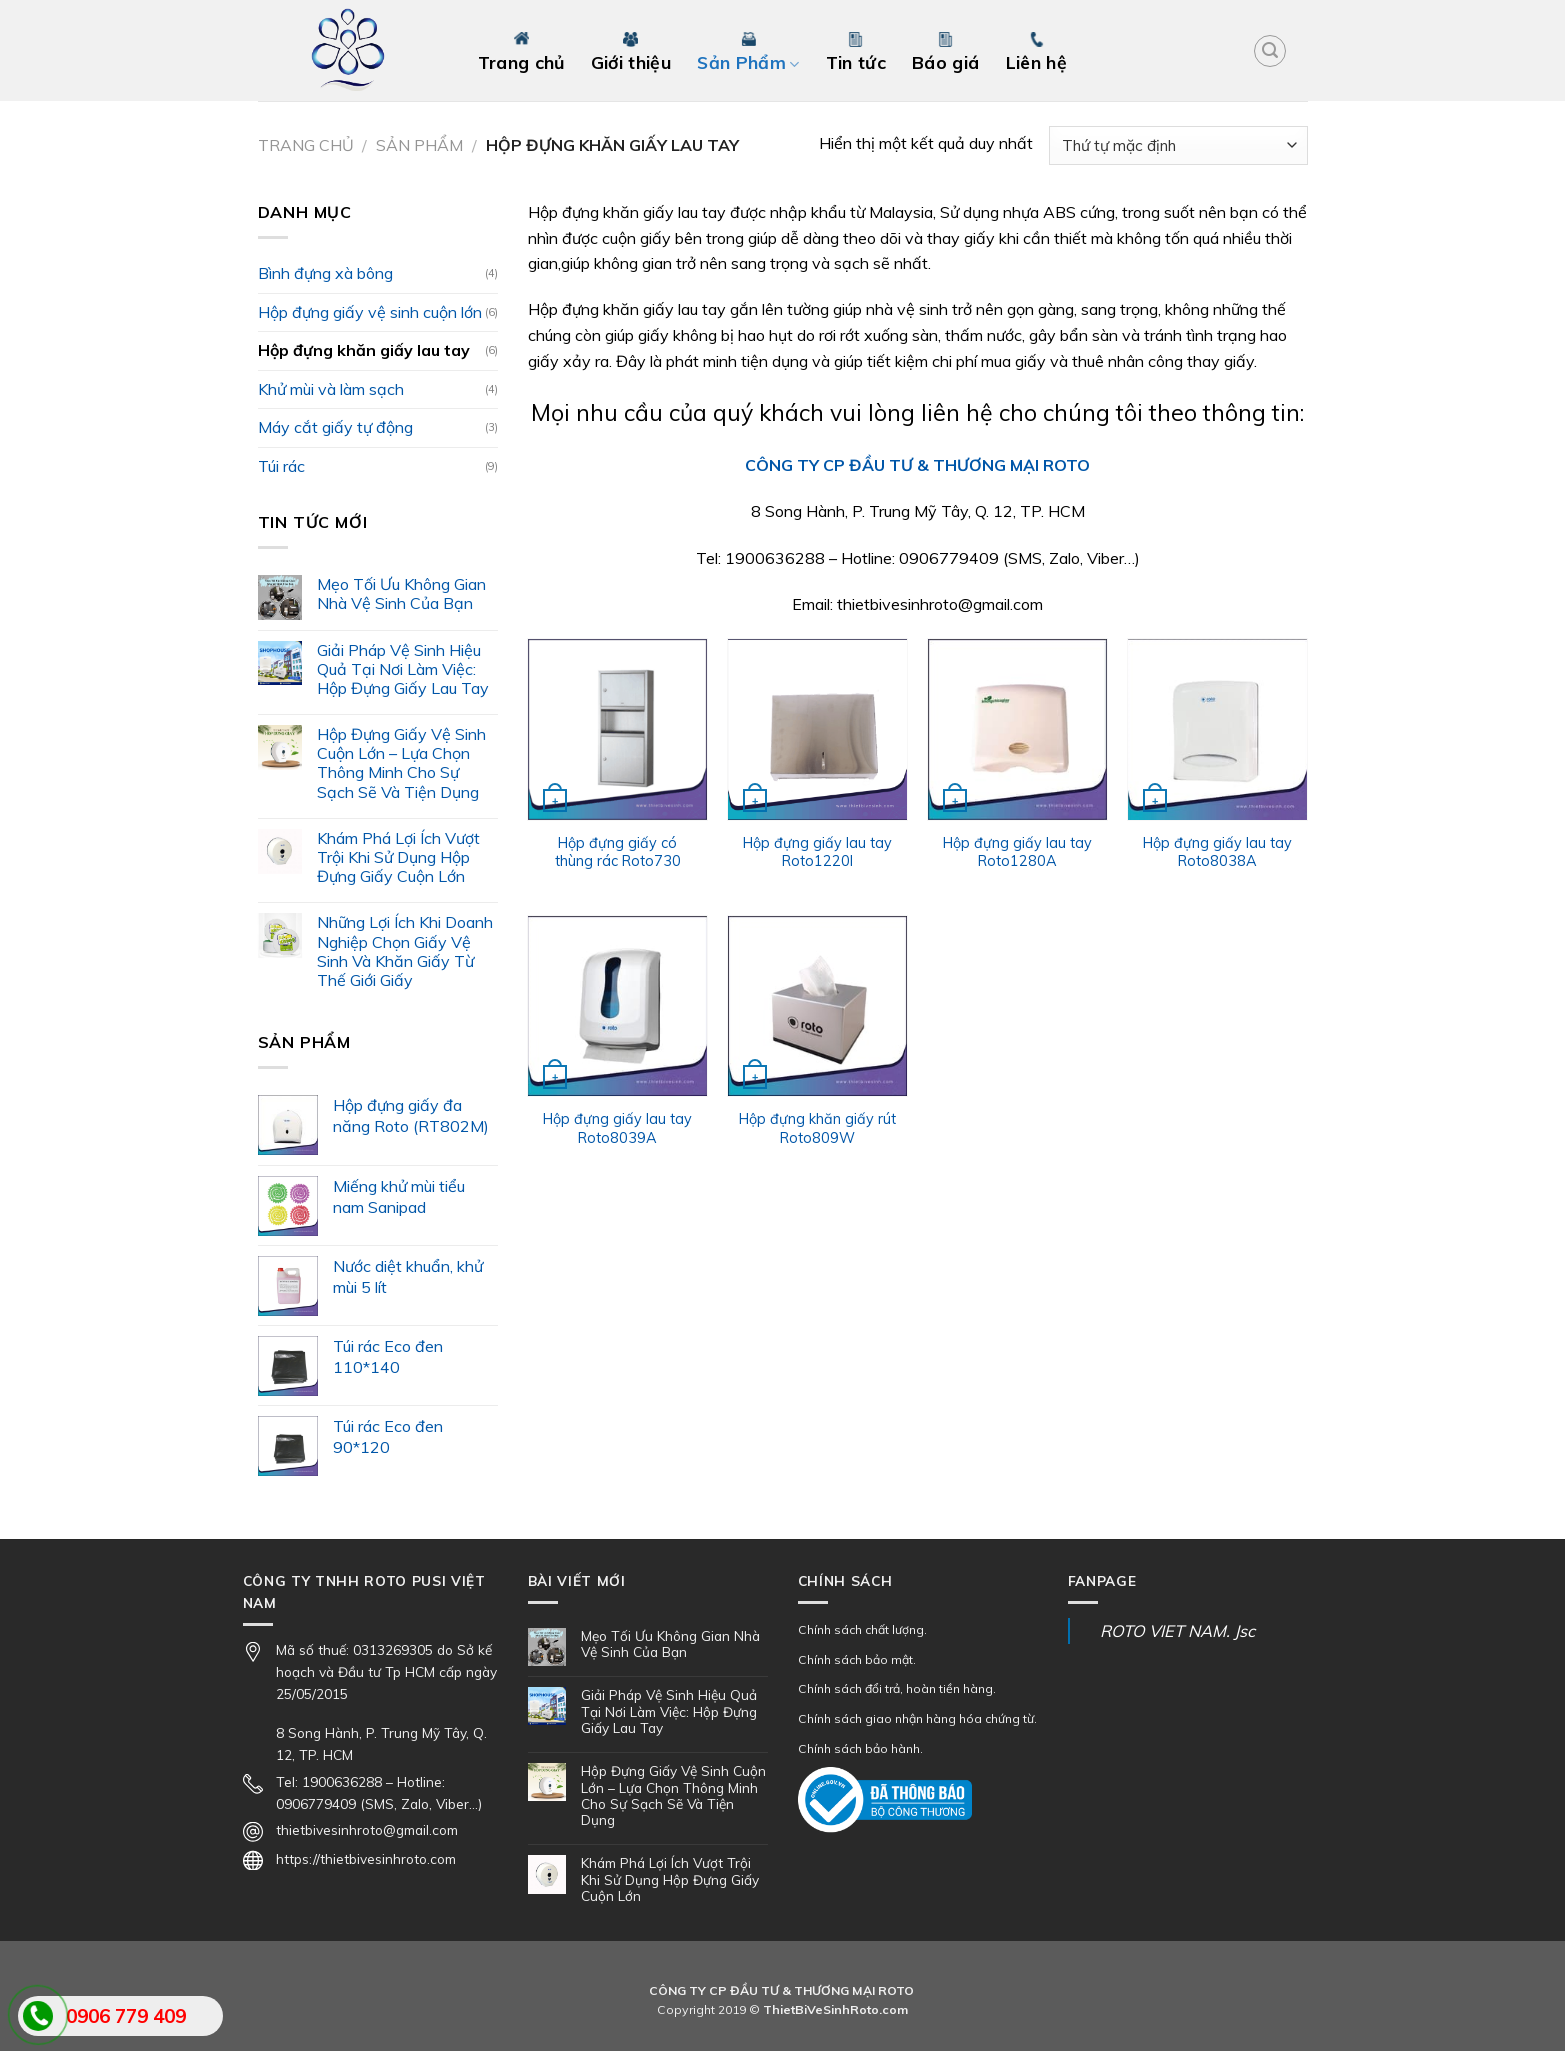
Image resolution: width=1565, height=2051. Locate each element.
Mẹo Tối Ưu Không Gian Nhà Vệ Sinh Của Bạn (401, 594)
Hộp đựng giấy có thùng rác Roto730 (618, 852)
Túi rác (281, 466)
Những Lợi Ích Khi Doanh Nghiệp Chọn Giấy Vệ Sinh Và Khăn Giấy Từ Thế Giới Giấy (405, 951)
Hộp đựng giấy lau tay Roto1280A (1017, 852)
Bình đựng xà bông (325, 273)
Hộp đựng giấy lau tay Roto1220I (817, 852)
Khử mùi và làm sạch (331, 389)
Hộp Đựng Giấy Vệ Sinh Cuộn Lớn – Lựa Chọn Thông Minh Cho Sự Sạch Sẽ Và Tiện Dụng (401, 763)
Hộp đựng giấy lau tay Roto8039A (617, 1128)
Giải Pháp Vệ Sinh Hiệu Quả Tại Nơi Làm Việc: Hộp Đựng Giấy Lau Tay (403, 669)
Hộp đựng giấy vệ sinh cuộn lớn (370, 312)
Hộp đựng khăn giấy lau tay (364, 350)
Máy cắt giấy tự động (335, 427)
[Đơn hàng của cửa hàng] (1178, 145)
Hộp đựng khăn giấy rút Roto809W (817, 1128)
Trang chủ (306, 145)
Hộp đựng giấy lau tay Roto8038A (1217, 852)
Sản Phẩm (419, 145)
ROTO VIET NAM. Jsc (1177, 1631)
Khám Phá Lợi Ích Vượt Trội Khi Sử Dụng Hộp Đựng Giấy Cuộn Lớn (398, 857)
